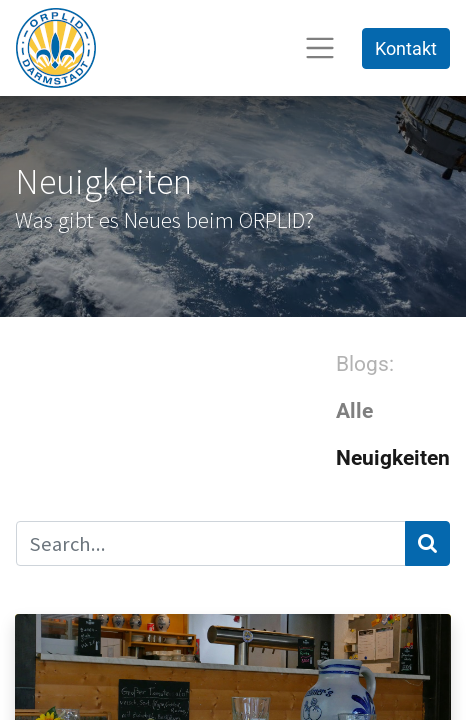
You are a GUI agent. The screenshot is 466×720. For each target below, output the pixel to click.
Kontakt (406, 48)
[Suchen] (427, 543)
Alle (354, 411)
